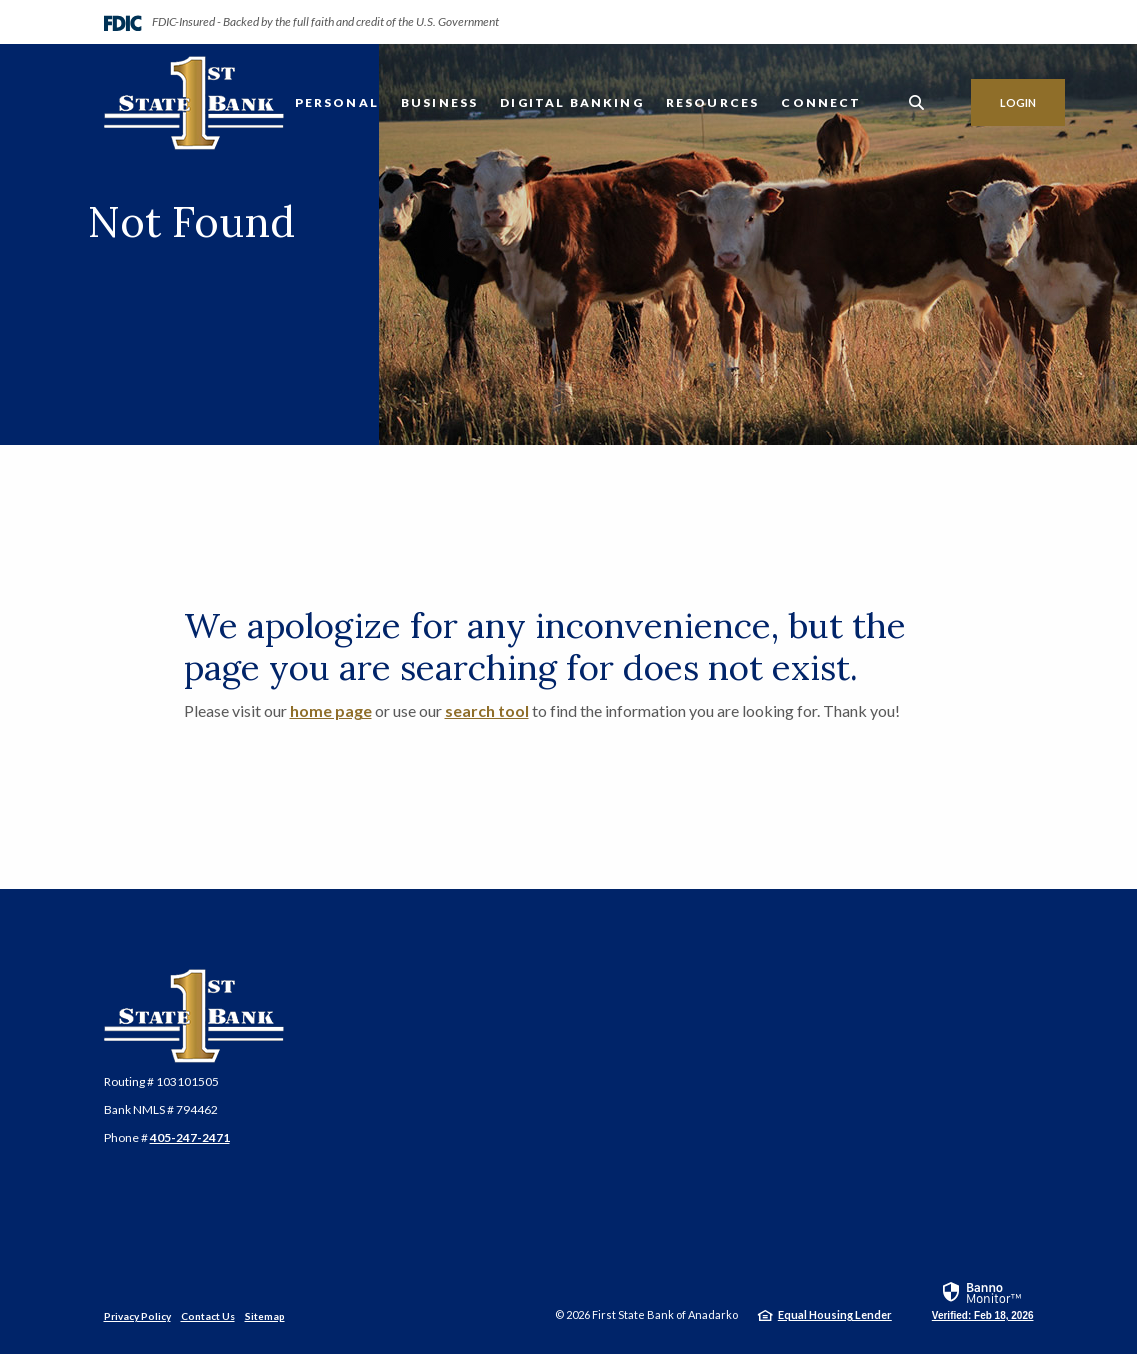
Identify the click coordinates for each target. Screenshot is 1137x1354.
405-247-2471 (190, 1137)
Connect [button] (821, 102)
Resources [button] (713, 102)
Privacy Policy (137, 1316)
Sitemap (265, 1316)
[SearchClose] (917, 102)
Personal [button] (337, 102)
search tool (487, 710)
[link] (983, 1300)
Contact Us (208, 1316)
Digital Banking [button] (572, 102)
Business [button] (439, 102)
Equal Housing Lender (835, 1314)
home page (331, 710)
